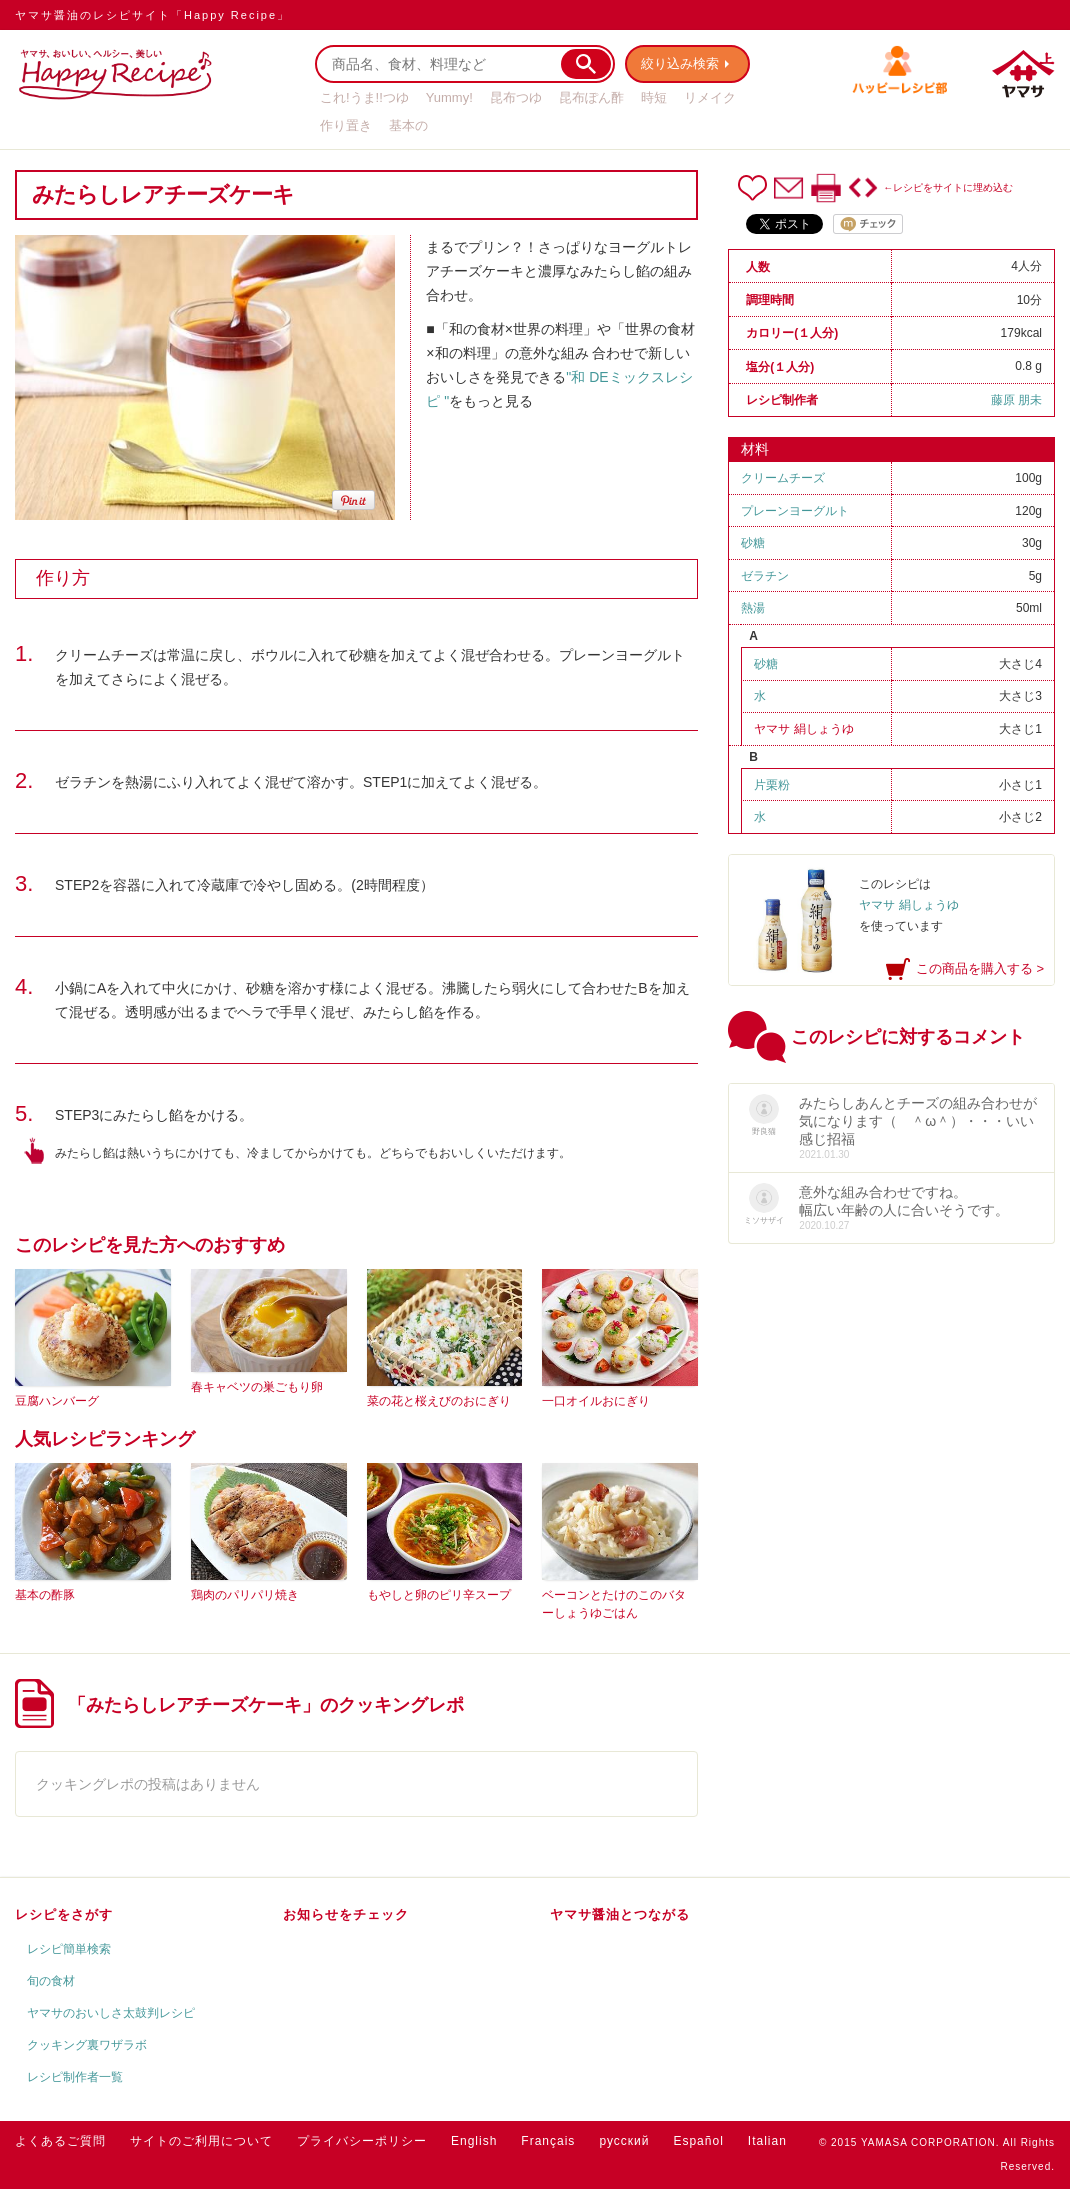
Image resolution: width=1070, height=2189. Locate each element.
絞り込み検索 (681, 63)
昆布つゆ (516, 97)
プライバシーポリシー (362, 2141)
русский (624, 2141)
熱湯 (753, 608)
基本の (408, 125)
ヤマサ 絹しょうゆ (803, 729)
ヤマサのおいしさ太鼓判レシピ (111, 2013)
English (474, 2141)
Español (698, 2141)
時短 (654, 97)
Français (548, 2141)
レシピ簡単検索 (69, 1949)
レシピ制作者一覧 (75, 2077)
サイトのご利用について (201, 2141)
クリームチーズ (783, 478)
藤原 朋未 (1016, 400)
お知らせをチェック (346, 1914)
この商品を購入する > (980, 968)
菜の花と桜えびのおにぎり (439, 1401)
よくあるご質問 (60, 2141)
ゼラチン (765, 576)
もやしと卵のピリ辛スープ (439, 1595)
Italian (767, 2141)
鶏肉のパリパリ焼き (245, 1595)
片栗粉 (772, 785)
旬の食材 (51, 1981)
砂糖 (753, 543)
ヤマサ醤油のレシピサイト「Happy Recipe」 (152, 15)
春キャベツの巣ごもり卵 (257, 1387)
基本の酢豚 (45, 1595)
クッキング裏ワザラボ (87, 2045)
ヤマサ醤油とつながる (620, 1914)
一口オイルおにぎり (596, 1401)
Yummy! (449, 97)
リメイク (710, 97)
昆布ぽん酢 (591, 97)
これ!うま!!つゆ (364, 97)
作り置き (346, 125)
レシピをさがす (64, 1914)
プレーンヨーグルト (795, 511)
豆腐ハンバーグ (57, 1401)
